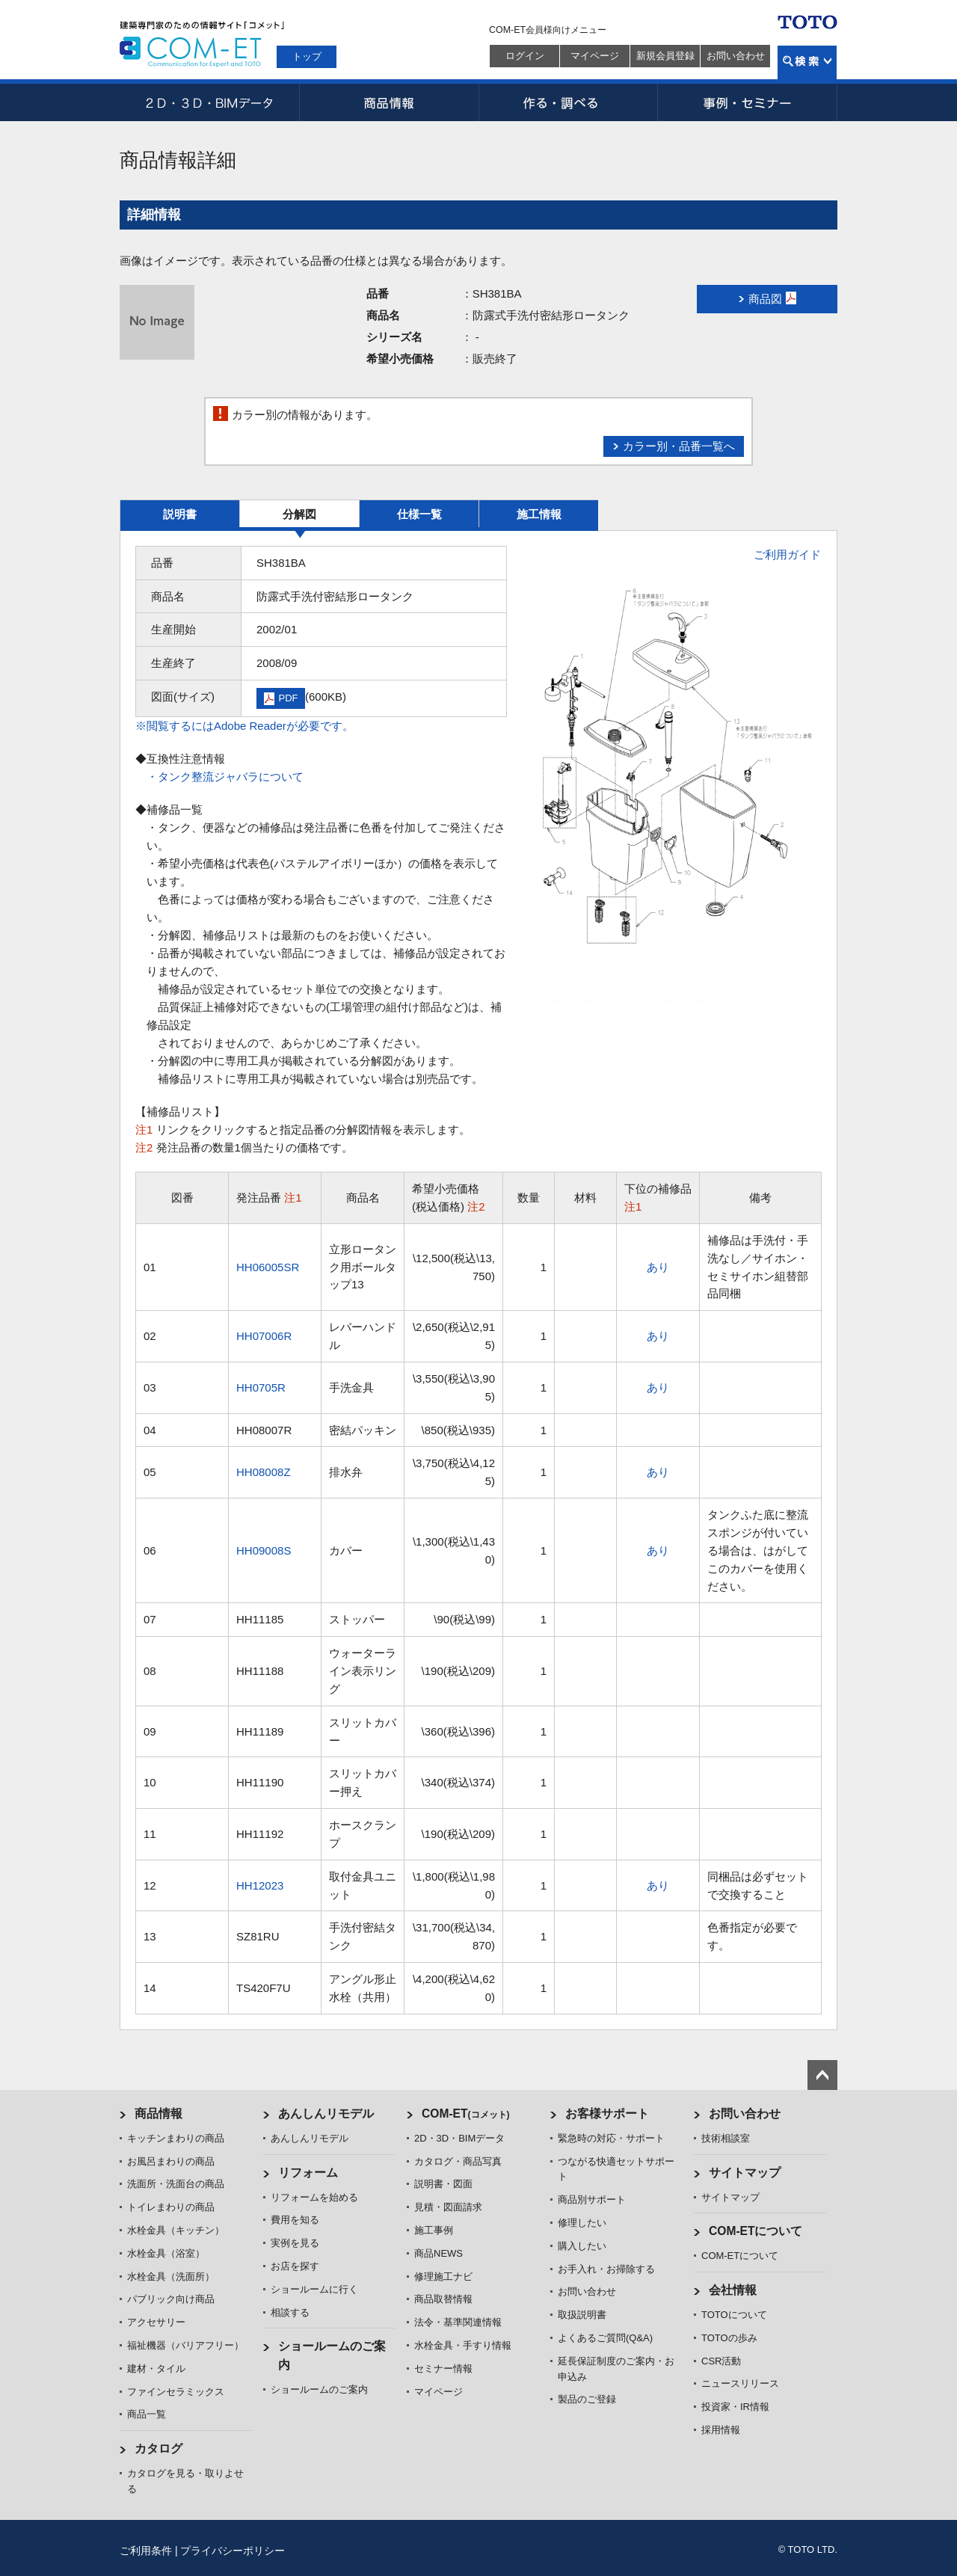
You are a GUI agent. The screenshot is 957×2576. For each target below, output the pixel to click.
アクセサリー (156, 2322)
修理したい (582, 2222)
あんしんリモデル (326, 2113)
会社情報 (733, 2290)
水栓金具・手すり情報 (462, 2345)
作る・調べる (568, 102)
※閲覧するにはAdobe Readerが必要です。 (244, 725)
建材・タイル (156, 2368)
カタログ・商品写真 (458, 2161)
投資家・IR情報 (735, 2406)
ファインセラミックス (175, 2391)
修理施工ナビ (443, 2276)
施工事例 (433, 2230)
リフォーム (308, 2172)
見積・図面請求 (448, 2207)
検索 (807, 62)
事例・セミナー (747, 102)
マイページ (594, 55)
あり (658, 1267)
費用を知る (295, 2219)
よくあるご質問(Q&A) (605, 2337)
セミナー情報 (443, 2368)
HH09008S (263, 1550)
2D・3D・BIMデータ (209, 102)
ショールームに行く (314, 2289)
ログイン (524, 55)
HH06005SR (267, 1267)
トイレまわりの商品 (171, 2207)
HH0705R (261, 1387)
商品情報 (388, 102)
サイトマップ (745, 2172)
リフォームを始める (314, 2197)
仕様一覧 (419, 514)
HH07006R (264, 1336)
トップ (306, 56)
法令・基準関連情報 (458, 2322)
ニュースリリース (740, 2383)
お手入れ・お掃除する (606, 2269)
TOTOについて (734, 2314)
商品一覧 (146, 2414)
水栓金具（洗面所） (171, 2276)
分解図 (299, 514)
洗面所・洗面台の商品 (175, 2183)
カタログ (158, 2448)
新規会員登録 (665, 55)
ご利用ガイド (787, 554)
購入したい (582, 2245)
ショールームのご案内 (319, 2389)
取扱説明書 (582, 2314)
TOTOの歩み (729, 2337)
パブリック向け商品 (171, 2299)
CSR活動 (721, 2361)
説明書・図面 (443, 2183)
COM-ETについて (756, 2231)
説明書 (180, 514)
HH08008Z (263, 1472)
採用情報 (720, 2429)
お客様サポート (607, 2113)
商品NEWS (438, 2253)
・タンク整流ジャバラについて (225, 776)
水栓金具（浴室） (166, 2253)
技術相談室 (725, 2138)
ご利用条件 (146, 2551)
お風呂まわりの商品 (171, 2161)
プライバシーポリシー (232, 2551)
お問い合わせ (736, 55)
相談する (290, 2312)
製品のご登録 (587, 2399)
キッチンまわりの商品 (175, 2138)
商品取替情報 (443, 2299)
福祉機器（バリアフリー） (185, 2345)
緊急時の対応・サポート (611, 2138)
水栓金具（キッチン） (175, 2230)
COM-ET (466, 2113)
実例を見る (295, 2242)
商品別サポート (592, 2199)
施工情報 (539, 514)
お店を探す (295, 2266)
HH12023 (259, 1885)
